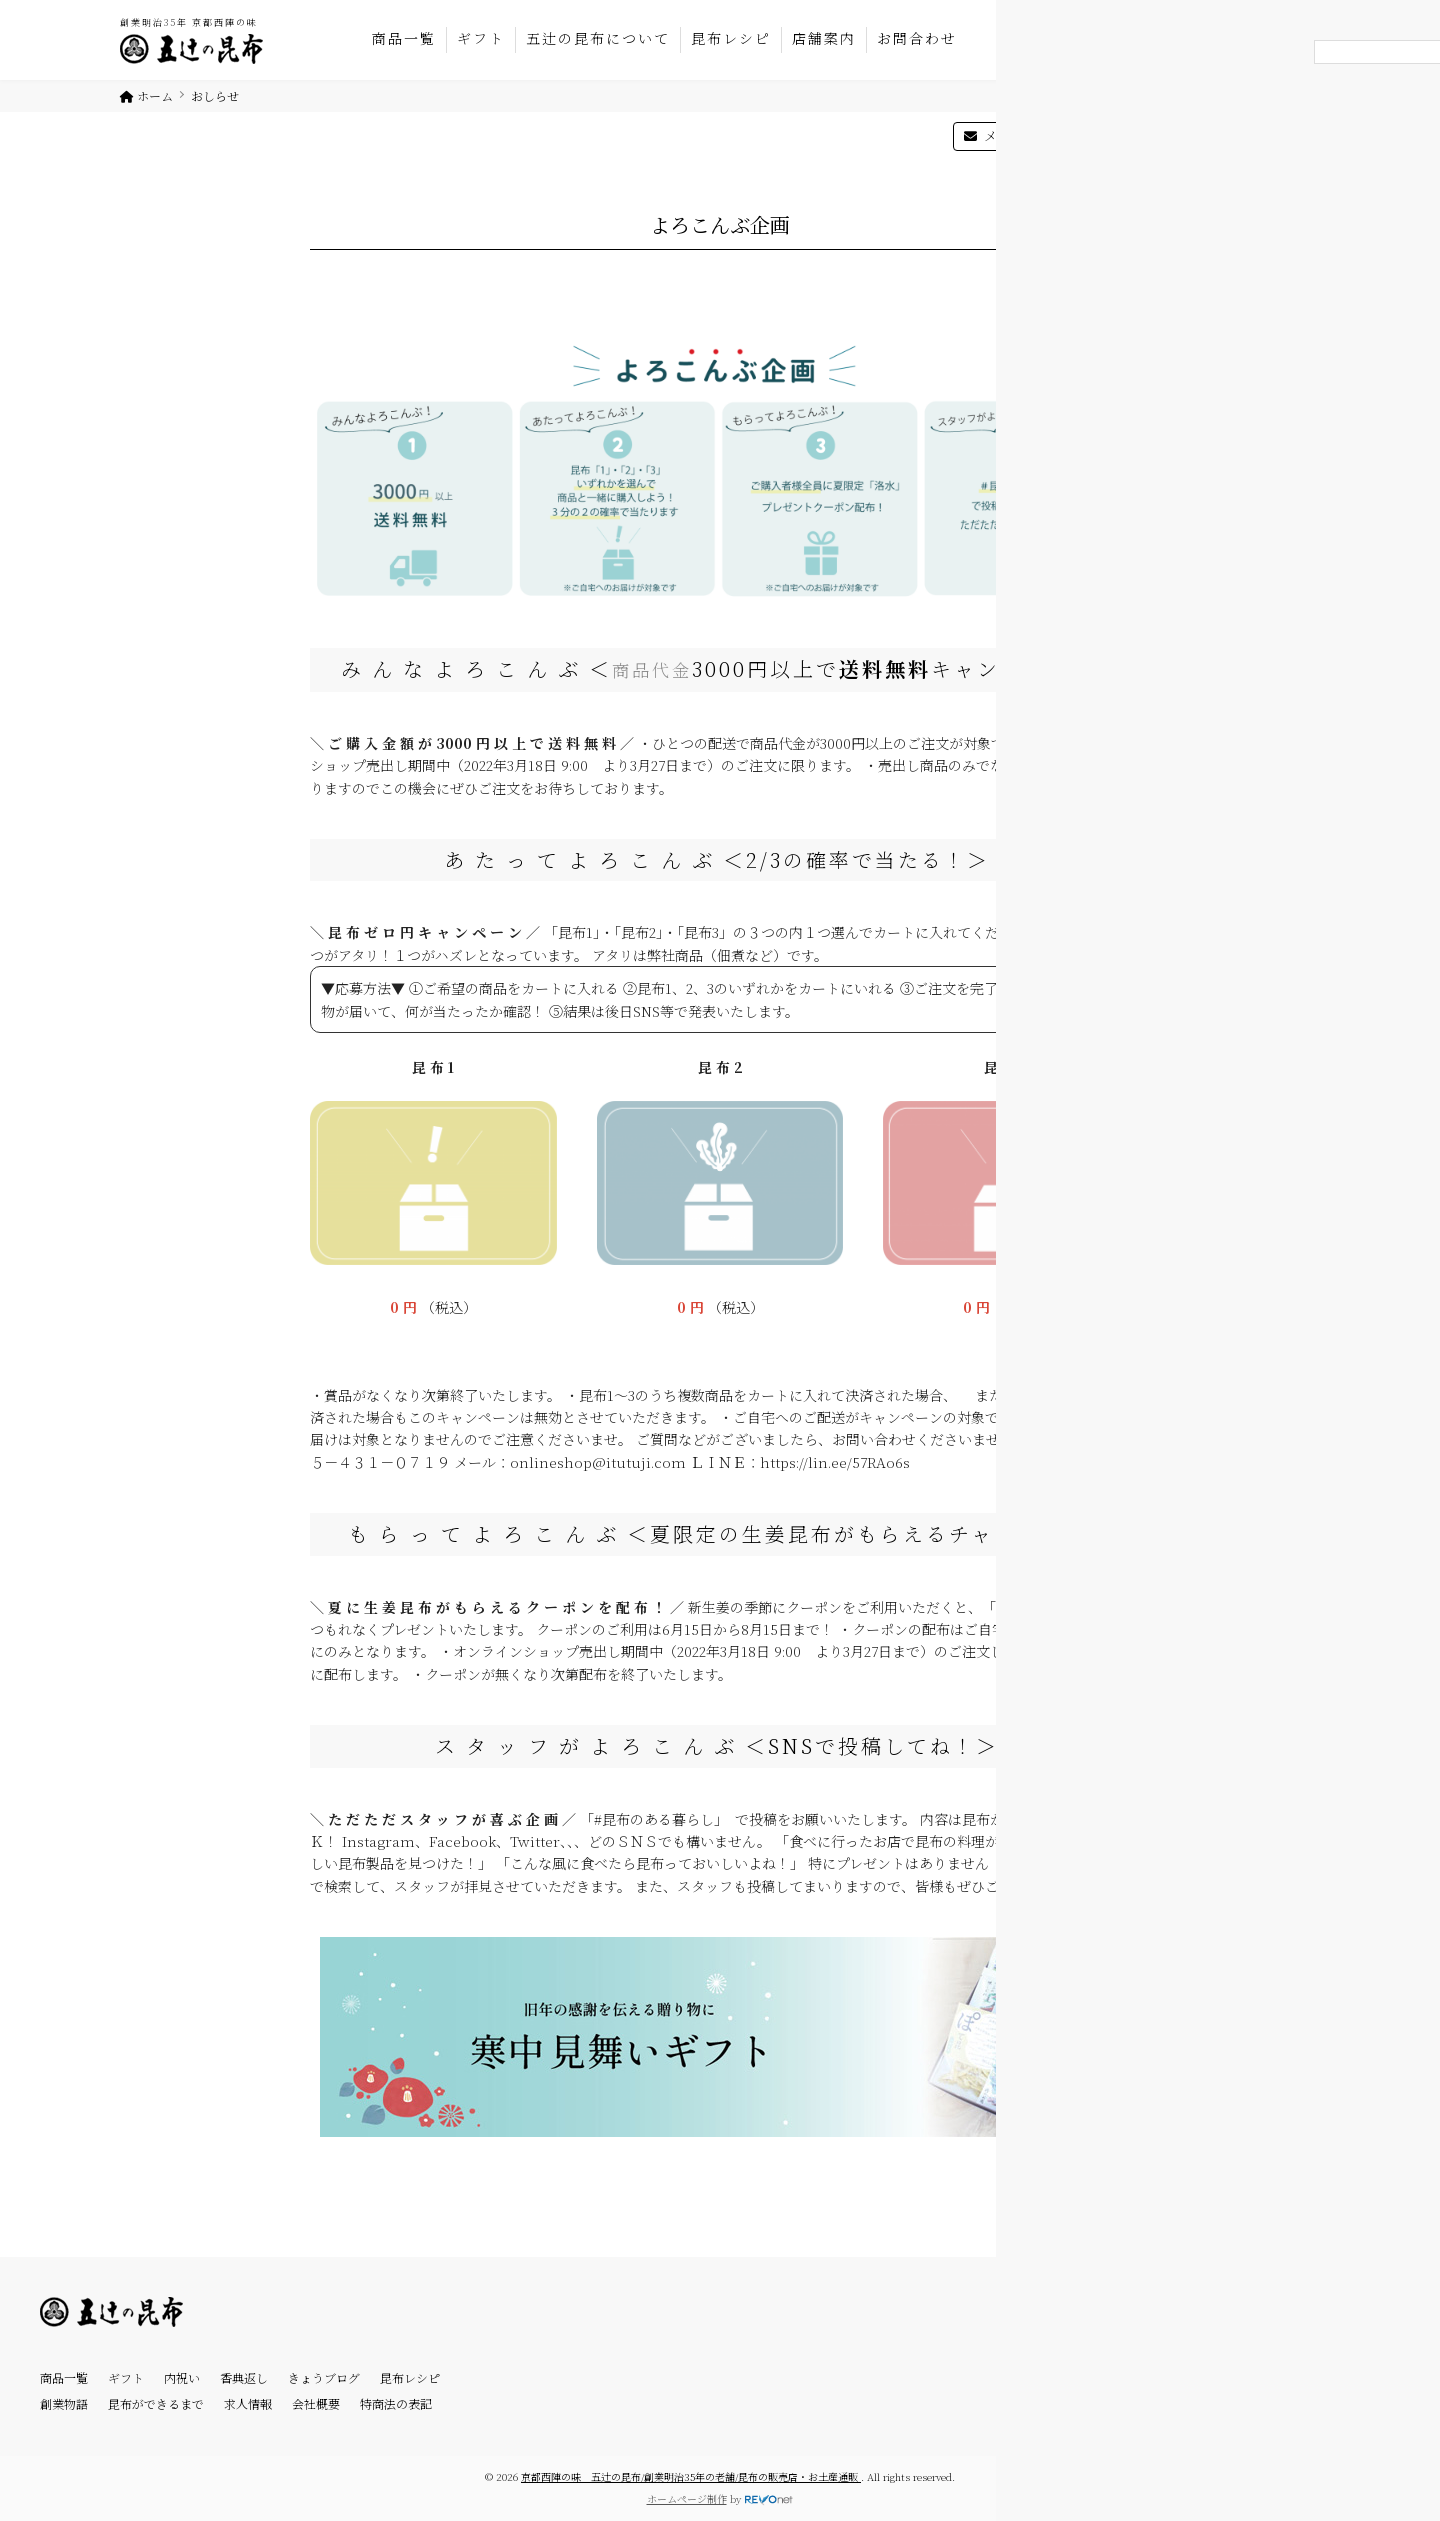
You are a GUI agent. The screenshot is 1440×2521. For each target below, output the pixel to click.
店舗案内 (824, 38)
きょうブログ (324, 2377)
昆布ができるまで (156, 2403)
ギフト (481, 38)
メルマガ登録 (1013, 135)
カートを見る (1259, 135)
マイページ (1135, 135)
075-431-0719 (1083, 20)
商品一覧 (404, 38)
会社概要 (316, 2403)
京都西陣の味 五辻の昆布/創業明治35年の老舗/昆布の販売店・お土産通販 (691, 2476)
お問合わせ (917, 38)
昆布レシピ (731, 38)
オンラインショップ (1248, 20)
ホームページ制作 (687, 2498)
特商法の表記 (396, 2403)
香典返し (244, 2377)
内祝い (182, 2377)
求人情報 (248, 2403)
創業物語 (64, 2403)
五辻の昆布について (598, 38)
